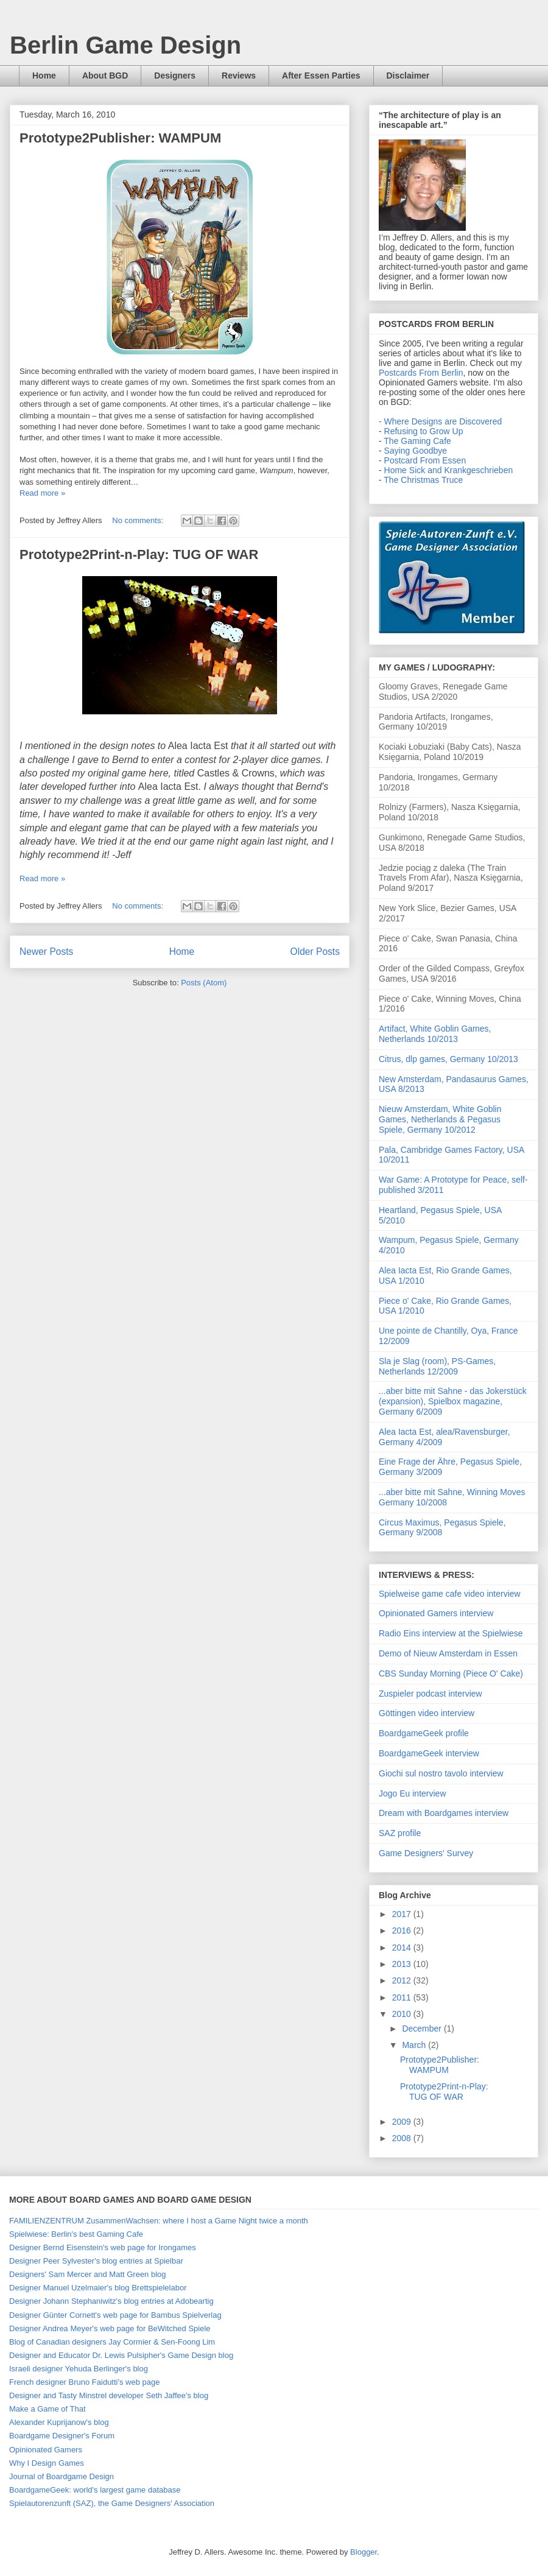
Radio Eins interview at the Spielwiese (451, 1633)
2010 (402, 2014)
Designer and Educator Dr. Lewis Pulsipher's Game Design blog (121, 2355)
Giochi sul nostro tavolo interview (441, 1773)
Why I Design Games (46, 2463)
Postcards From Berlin (421, 373)
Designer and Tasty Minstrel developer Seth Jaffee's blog (108, 2395)
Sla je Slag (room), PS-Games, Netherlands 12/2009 (437, 1366)
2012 (402, 1980)
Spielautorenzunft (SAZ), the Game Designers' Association (111, 2503)
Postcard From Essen (425, 460)
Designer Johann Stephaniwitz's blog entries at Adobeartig (111, 2301)
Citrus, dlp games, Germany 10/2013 (448, 1059)
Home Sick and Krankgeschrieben (448, 470)
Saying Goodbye (416, 451)
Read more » (42, 493)
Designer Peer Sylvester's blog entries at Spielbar (96, 2260)
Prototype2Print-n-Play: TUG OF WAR (138, 554)
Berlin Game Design (125, 45)
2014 (402, 1947)
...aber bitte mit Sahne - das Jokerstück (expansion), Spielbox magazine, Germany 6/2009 (453, 1401)
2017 (402, 1914)
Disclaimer (408, 75)
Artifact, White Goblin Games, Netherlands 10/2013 (435, 1034)
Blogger (363, 2552)
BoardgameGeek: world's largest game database (94, 2489)
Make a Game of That (47, 2408)
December (422, 2028)
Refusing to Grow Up (423, 431)
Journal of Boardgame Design (61, 2476)
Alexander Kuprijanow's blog (59, 2422)
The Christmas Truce (423, 480)
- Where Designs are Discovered (440, 421)
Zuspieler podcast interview (430, 1693)
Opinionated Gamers (45, 2449)
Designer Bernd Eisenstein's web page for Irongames (102, 2247)
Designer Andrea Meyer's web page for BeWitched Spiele (110, 2328)
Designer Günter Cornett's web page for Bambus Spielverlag (115, 2315)
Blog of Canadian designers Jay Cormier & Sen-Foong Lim (112, 2341)
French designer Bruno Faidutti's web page (84, 2382)
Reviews (239, 75)
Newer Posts (46, 951)
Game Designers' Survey (426, 1853)
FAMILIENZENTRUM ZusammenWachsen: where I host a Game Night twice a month (158, 2220)
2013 (402, 1964)
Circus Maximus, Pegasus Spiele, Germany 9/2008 (442, 1528)
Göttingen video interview (426, 1713)
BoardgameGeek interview (429, 1753)
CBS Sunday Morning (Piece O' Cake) (451, 1673)
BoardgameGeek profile (424, 1733)
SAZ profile (400, 1833)
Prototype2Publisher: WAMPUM (120, 138)
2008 (402, 2138)
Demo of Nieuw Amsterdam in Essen (448, 1653)
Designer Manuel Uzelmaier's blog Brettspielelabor (98, 2287)
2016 (402, 1930)
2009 (402, 2122)
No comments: (138, 520)
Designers (174, 75)
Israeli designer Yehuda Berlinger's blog (78, 2368)
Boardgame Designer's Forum (61, 2435)
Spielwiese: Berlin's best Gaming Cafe (76, 2234)
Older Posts (315, 951)
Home (44, 75)
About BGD (105, 75)
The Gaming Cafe (417, 441)
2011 (402, 1997)
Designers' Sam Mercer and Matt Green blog (87, 2274)
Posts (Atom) (204, 982)
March (415, 2045)
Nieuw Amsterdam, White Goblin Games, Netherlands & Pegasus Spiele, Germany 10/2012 (440, 1119)
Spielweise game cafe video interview (450, 1594)
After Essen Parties (321, 75)
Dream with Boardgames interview (443, 1813)
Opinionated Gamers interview (436, 1613)
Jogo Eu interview (412, 1793)
